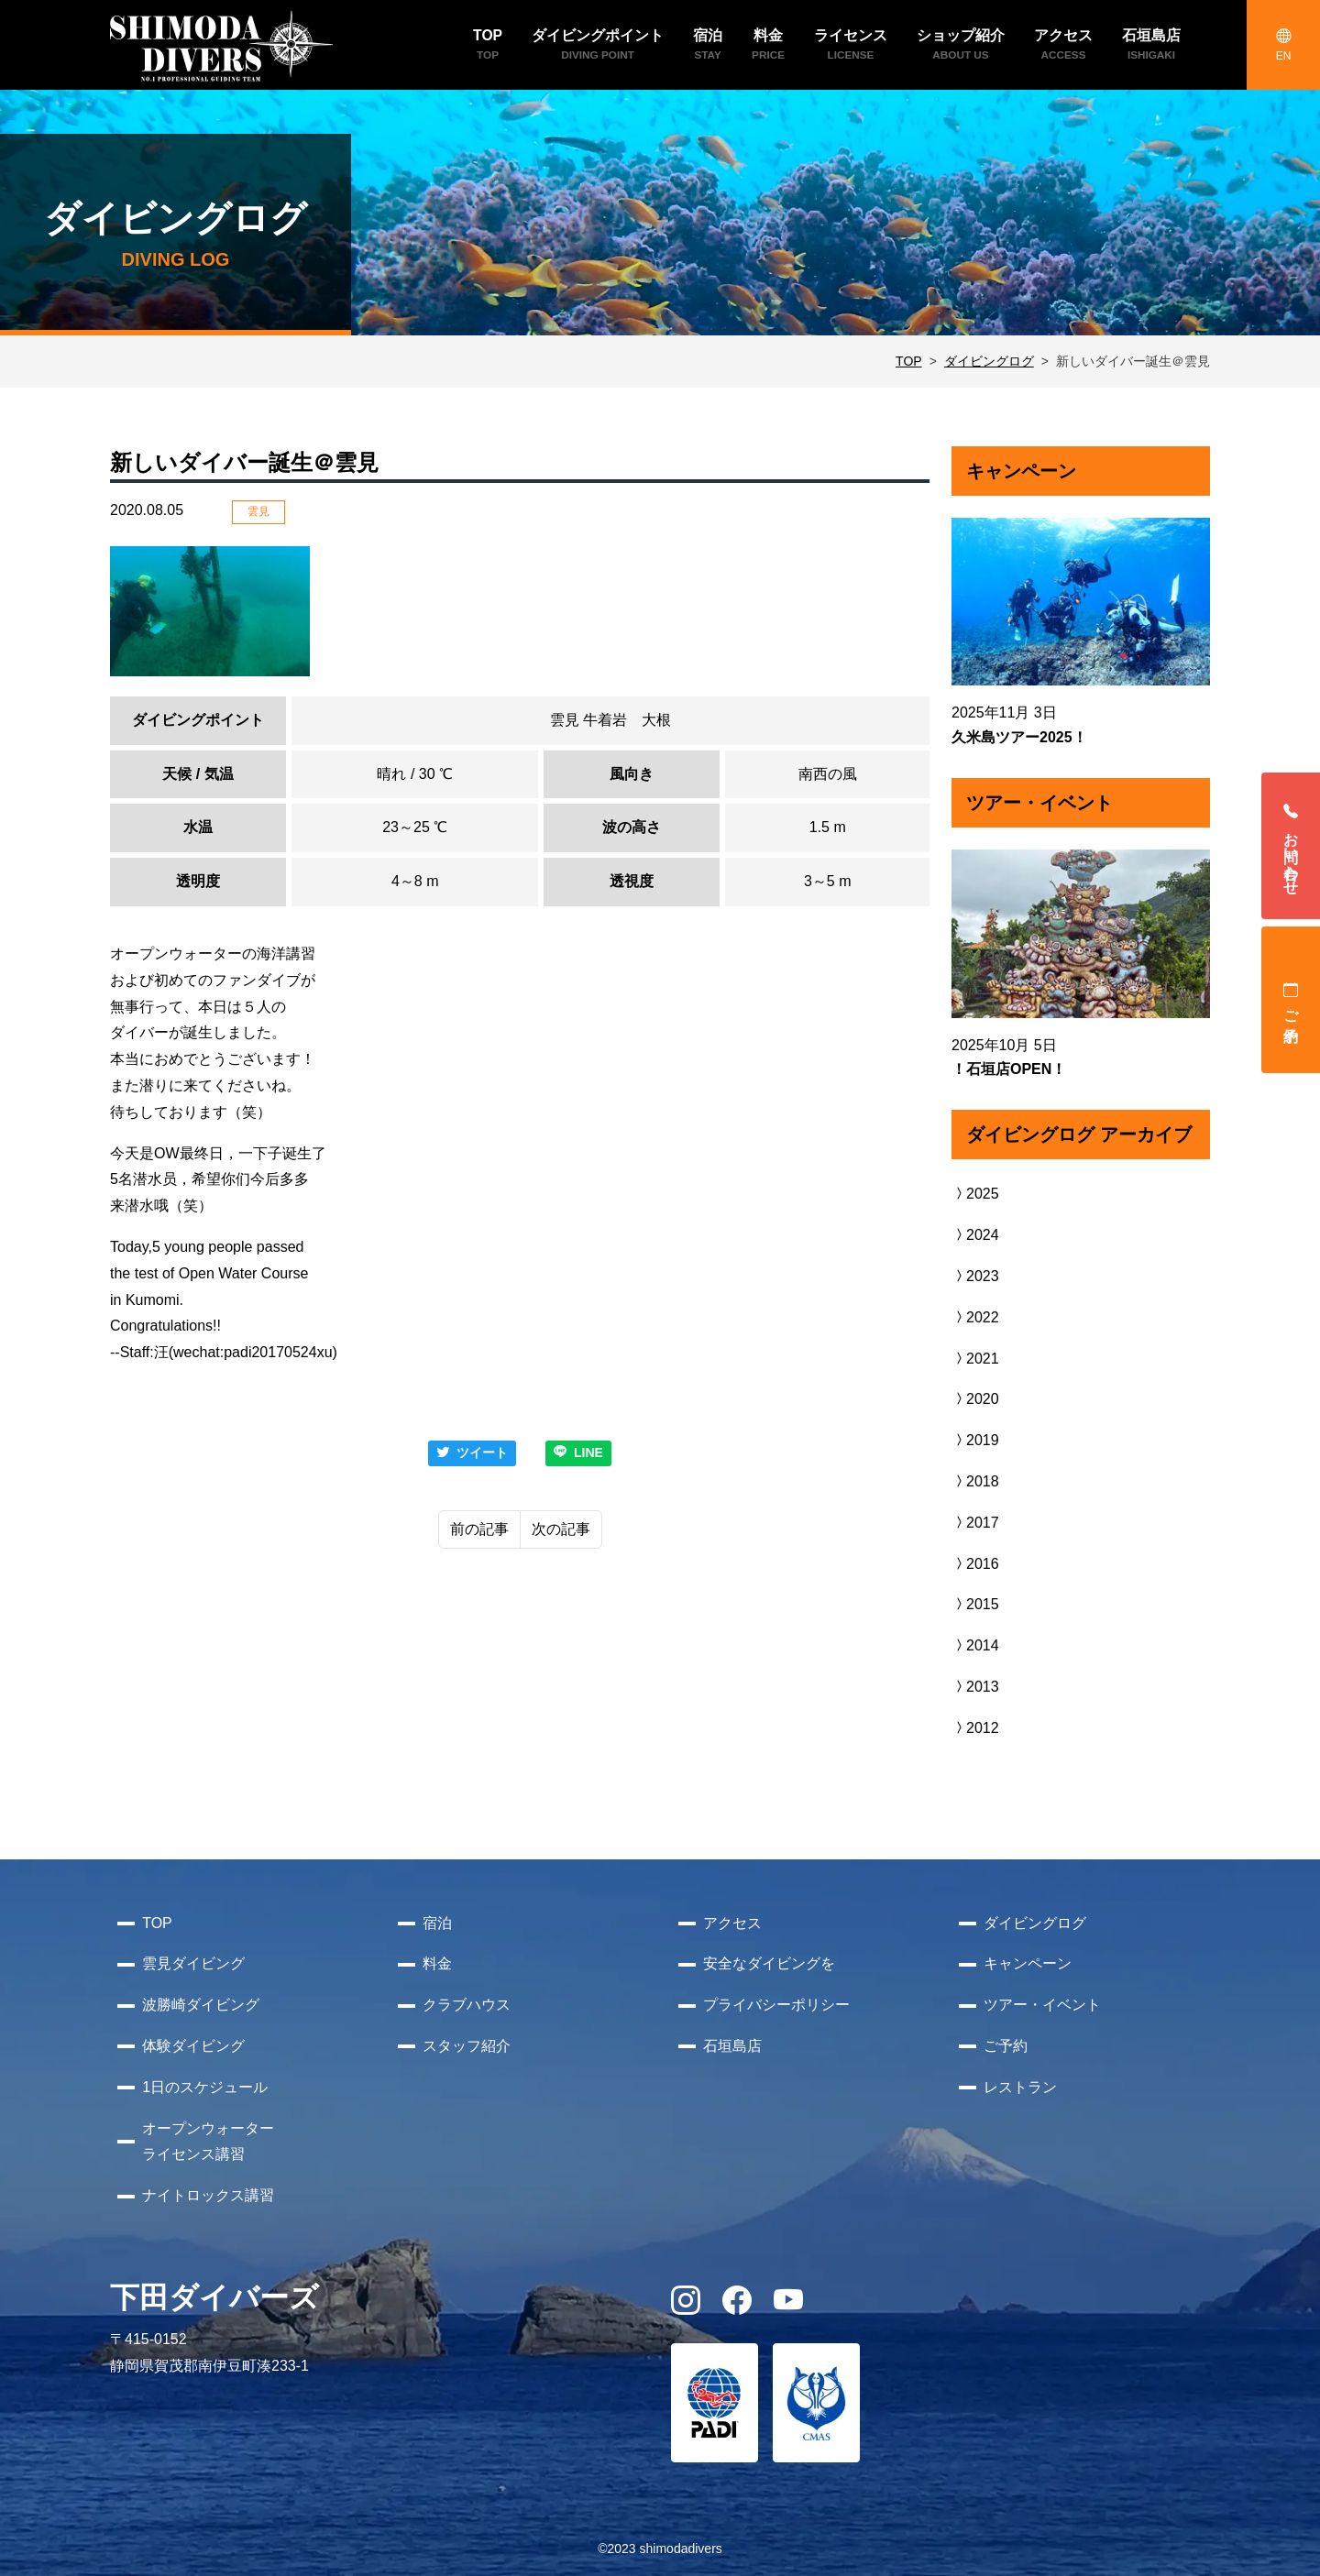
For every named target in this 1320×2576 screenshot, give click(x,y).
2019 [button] (975, 1440)
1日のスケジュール (205, 2087)
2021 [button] (975, 1358)
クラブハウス (467, 2004)
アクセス (732, 1923)
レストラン (1020, 2087)
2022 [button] (975, 1317)
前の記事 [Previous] (479, 1529)
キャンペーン (1028, 1963)
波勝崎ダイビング (200, 2004)
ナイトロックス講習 (208, 2195)
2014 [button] (975, 1645)
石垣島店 (732, 2046)
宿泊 (437, 1923)
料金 (437, 1963)
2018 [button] (975, 1481)
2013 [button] (975, 1686)
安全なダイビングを (769, 1963)
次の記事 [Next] (561, 1529)
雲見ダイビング (193, 1963)
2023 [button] (975, 1276)
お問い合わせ (1291, 846)
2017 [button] (975, 1522)
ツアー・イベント (1042, 2004)
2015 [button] (975, 1604)
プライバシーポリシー (776, 2004)
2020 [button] (975, 1399)
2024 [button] (975, 1235)
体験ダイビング (193, 2046)
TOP (909, 361)
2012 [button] (975, 1728)
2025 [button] (975, 1193)
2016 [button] (975, 1564)
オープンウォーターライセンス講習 (208, 2142)
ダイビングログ (989, 361)
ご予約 (1291, 999)
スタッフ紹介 (467, 2046)
